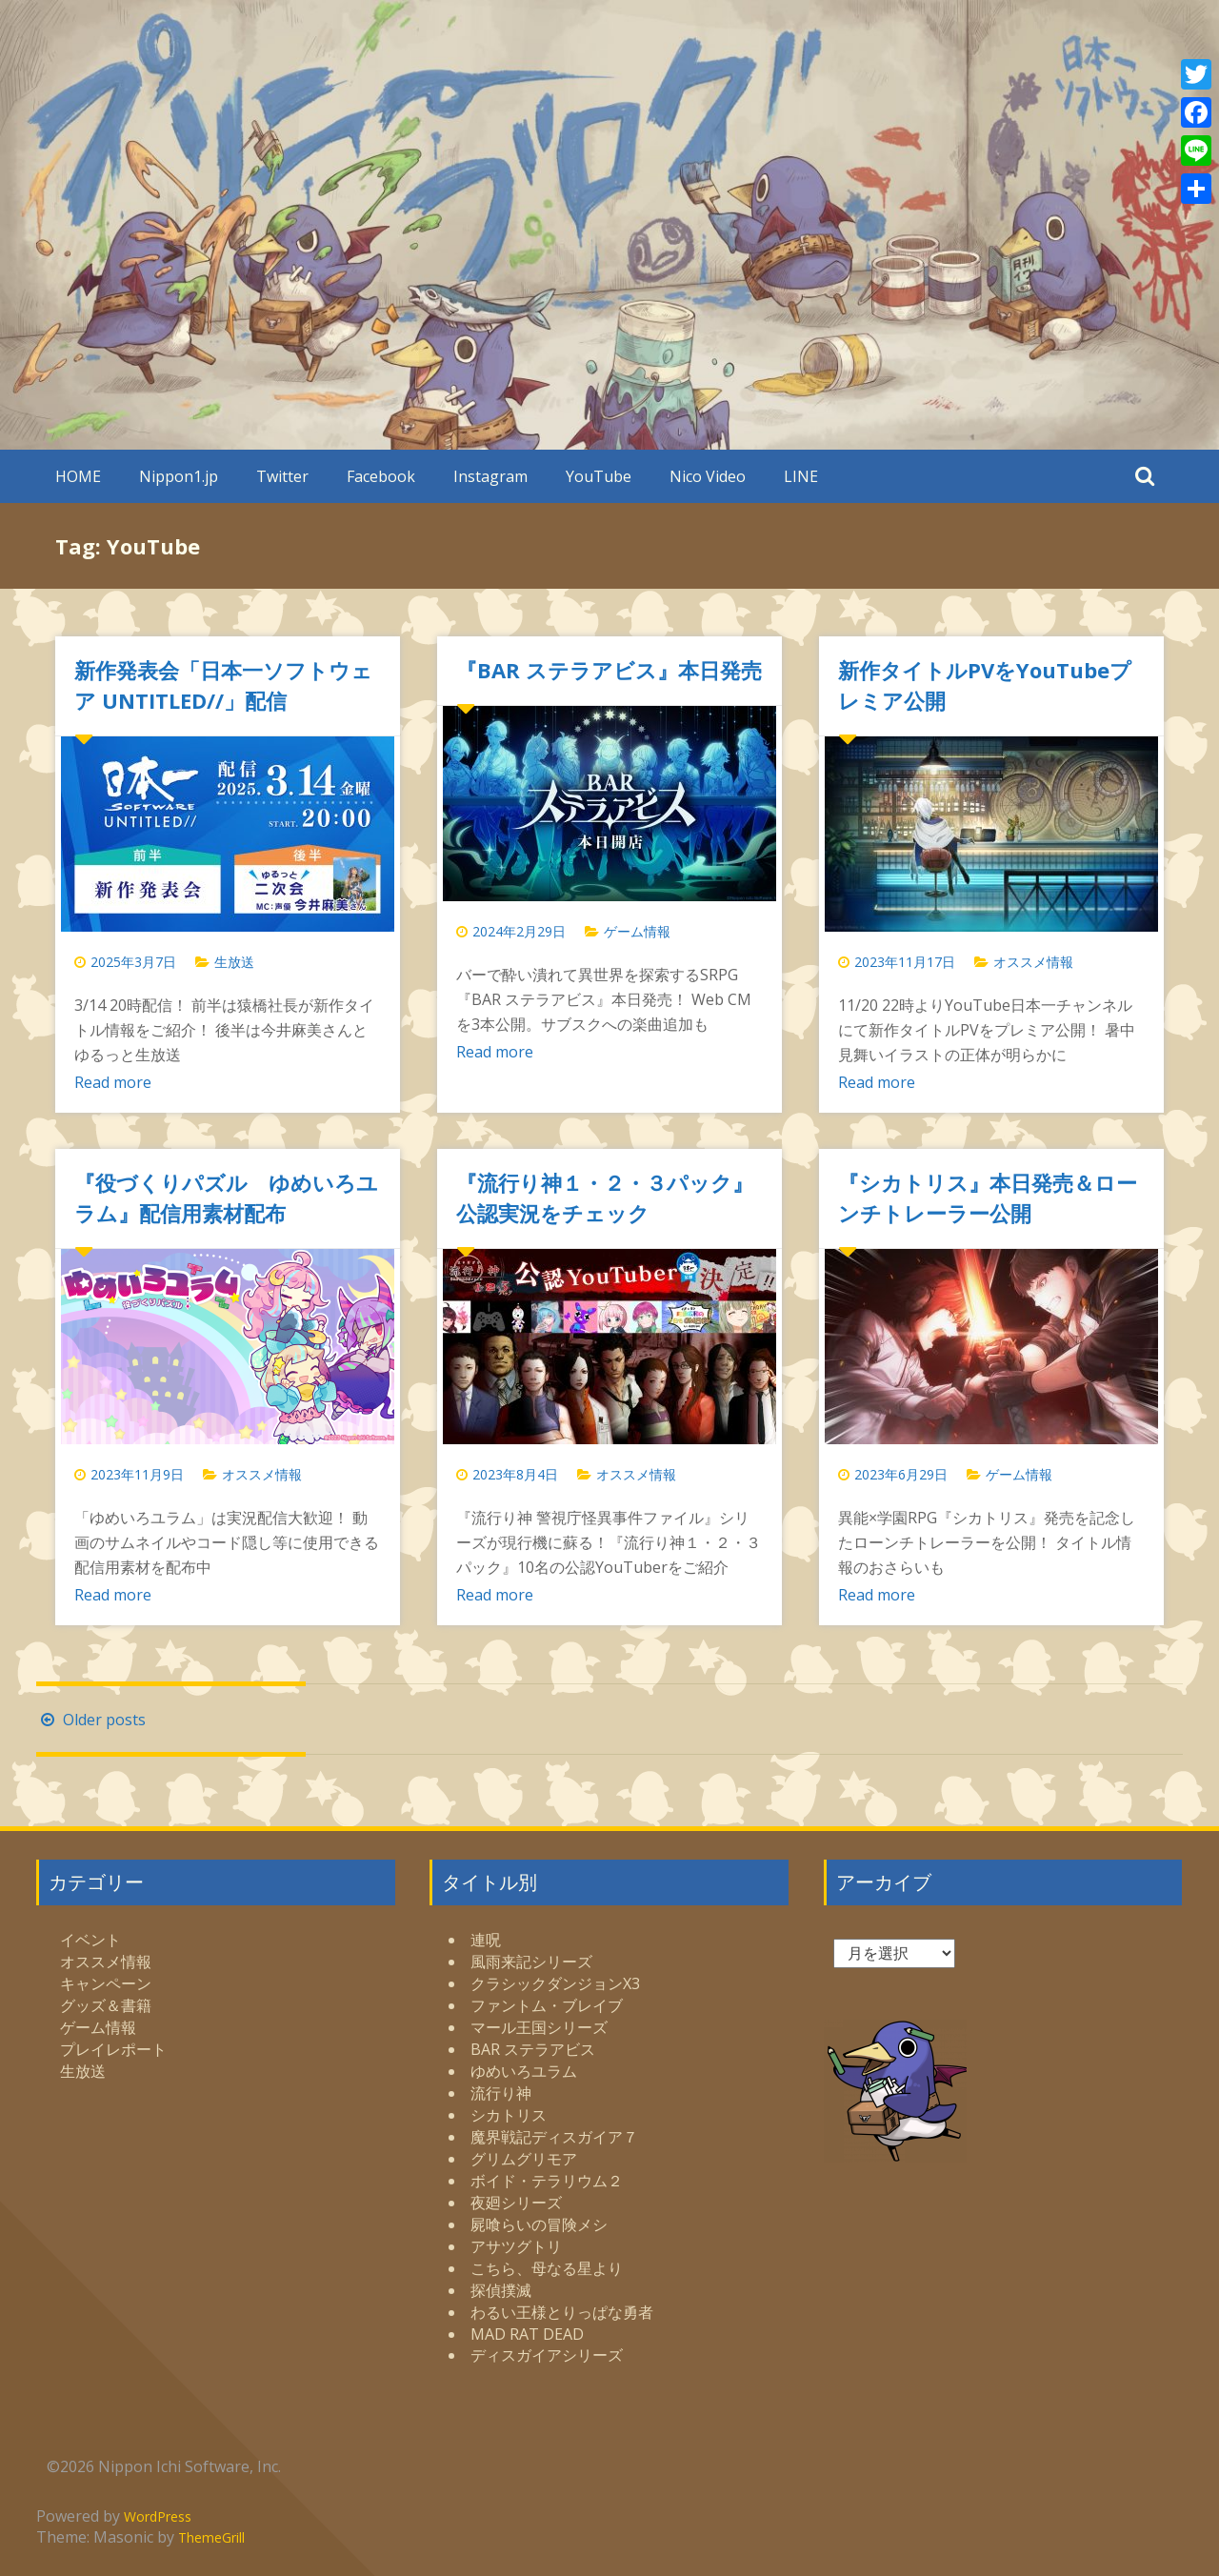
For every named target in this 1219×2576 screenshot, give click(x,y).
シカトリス (508, 2114)
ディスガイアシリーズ (546, 2355)
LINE (801, 476)
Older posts (91, 1719)
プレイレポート (113, 2049)
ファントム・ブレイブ (546, 2005)
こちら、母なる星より (546, 2268)
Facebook (381, 476)
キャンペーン (105, 1983)
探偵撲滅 (500, 2290)
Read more (112, 1082)
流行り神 (500, 2093)
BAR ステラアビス (532, 2049)
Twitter (282, 476)
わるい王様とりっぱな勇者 (561, 2312)
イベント (90, 1939)
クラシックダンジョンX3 (555, 1983)
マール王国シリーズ (539, 2027)
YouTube (598, 476)
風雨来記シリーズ (531, 1961)
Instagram (490, 476)
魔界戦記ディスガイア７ (554, 2136)
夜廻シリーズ (516, 2202)
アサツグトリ (516, 2246)
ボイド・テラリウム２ (546, 2180)
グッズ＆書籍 (105, 2005)
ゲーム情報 (637, 931)
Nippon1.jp (178, 476)
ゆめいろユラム (523, 2071)
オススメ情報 (1033, 962)
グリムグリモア (523, 2158)
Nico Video (707, 476)
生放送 (234, 962)
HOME (78, 476)
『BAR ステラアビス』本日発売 (609, 669)
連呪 (485, 1939)
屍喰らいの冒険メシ (539, 2224)
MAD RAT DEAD (527, 2334)
